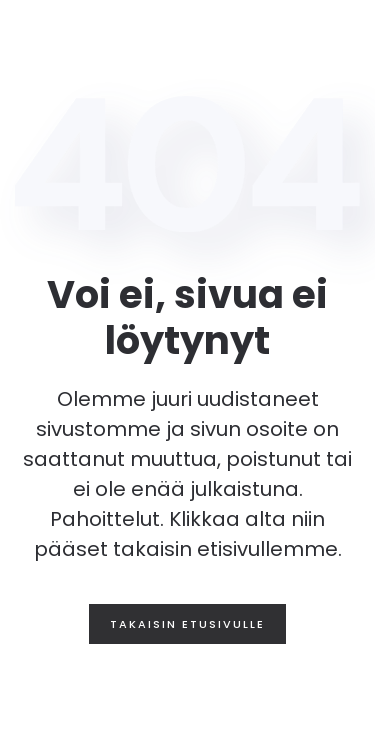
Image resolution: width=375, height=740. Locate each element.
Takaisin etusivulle (187, 624)
